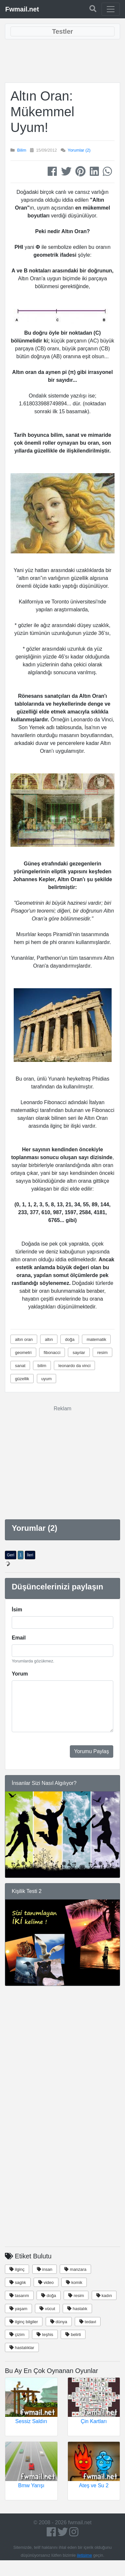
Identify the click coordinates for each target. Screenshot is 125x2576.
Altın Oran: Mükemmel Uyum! (42, 112)
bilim (42, 1365)
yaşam (18, 2308)
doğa (69, 1339)
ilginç (16, 2269)
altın (49, 1339)
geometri (23, 1352)
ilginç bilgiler (23, 2321)
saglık (17, 2282)
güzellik (22, 1378)
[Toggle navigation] (111, 9)
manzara (75, 2269)
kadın (104, 2295)
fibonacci (52, 1352)
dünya (58, 2321)
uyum (46, 1378)
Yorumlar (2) (79, 150)
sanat (20, 1365)
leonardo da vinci (74, 1365)
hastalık (77, 2308)
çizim (16, 2334)
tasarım (19, 2295)
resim (102, 1352)
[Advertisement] (62, 61)
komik (74, 2282)
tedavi (87, 2321)
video (46, 2282)
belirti (73, 2334)
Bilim (21, 150)
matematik (96, 1339)
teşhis (45, 2334)
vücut (47, 2308)
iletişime (84, 2555)
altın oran (24, 1339)
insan (45, 2269)
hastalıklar (21, 2347)
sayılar (78, 1352)
